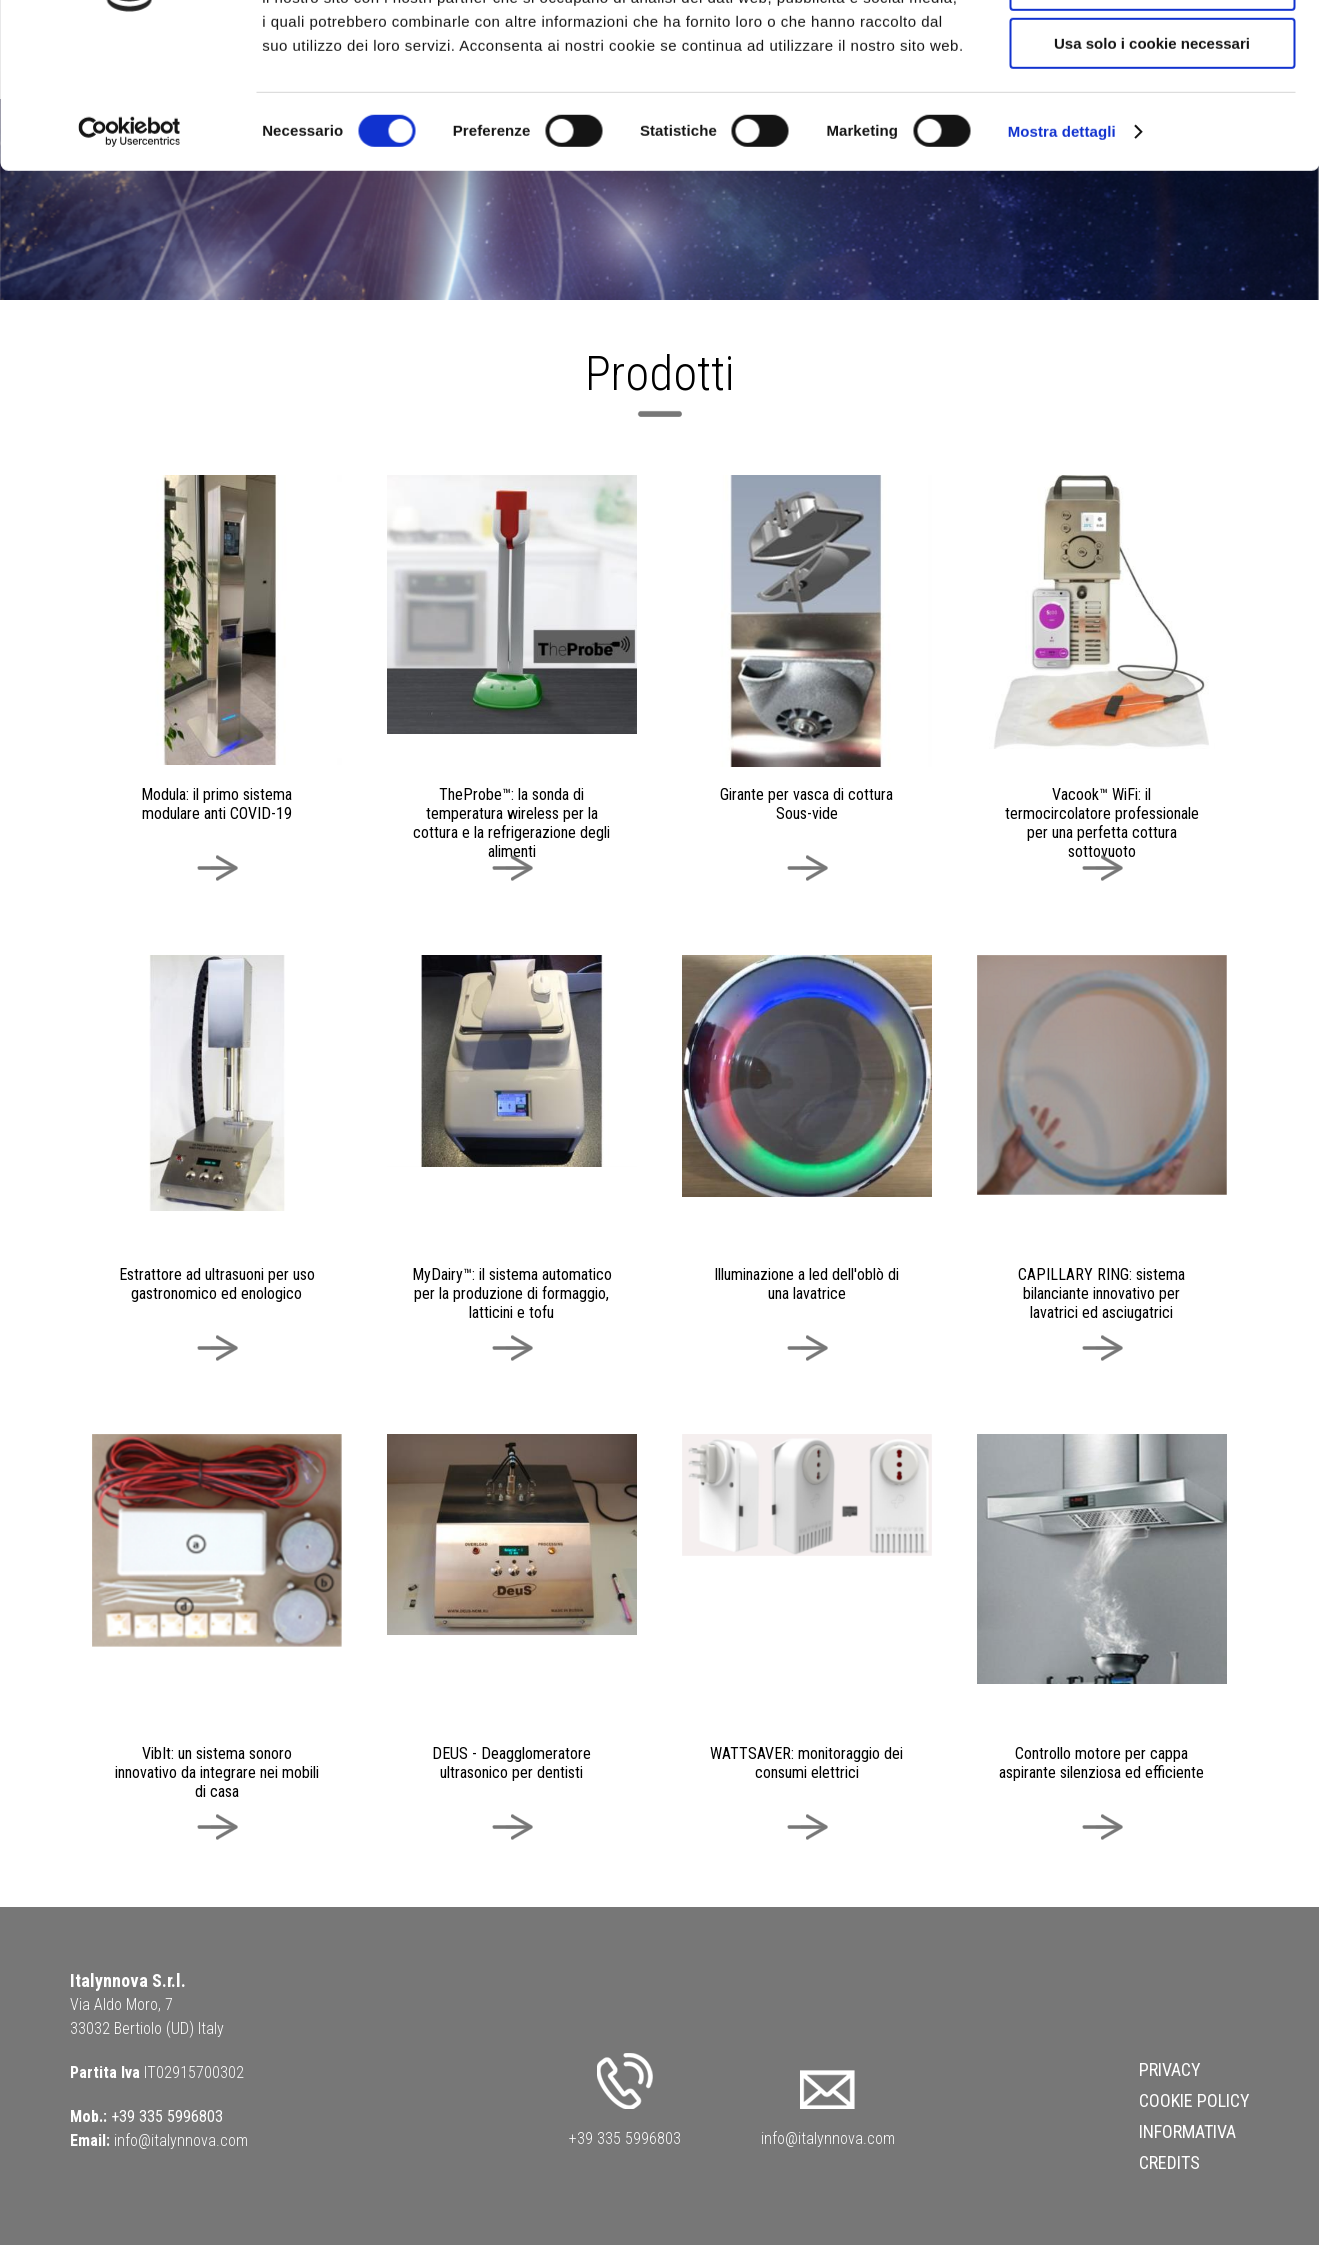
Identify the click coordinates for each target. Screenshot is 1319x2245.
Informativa (1187, 2131)
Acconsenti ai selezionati (1152, 108)
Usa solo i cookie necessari (1152, 166)
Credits (1169, 2162)
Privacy (1170, 2069)
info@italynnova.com (181, 2140)
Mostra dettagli (1062, 254)
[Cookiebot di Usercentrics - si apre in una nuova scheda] (129, 255)
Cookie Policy (1194, 2100)
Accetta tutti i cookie (1152, 49)
